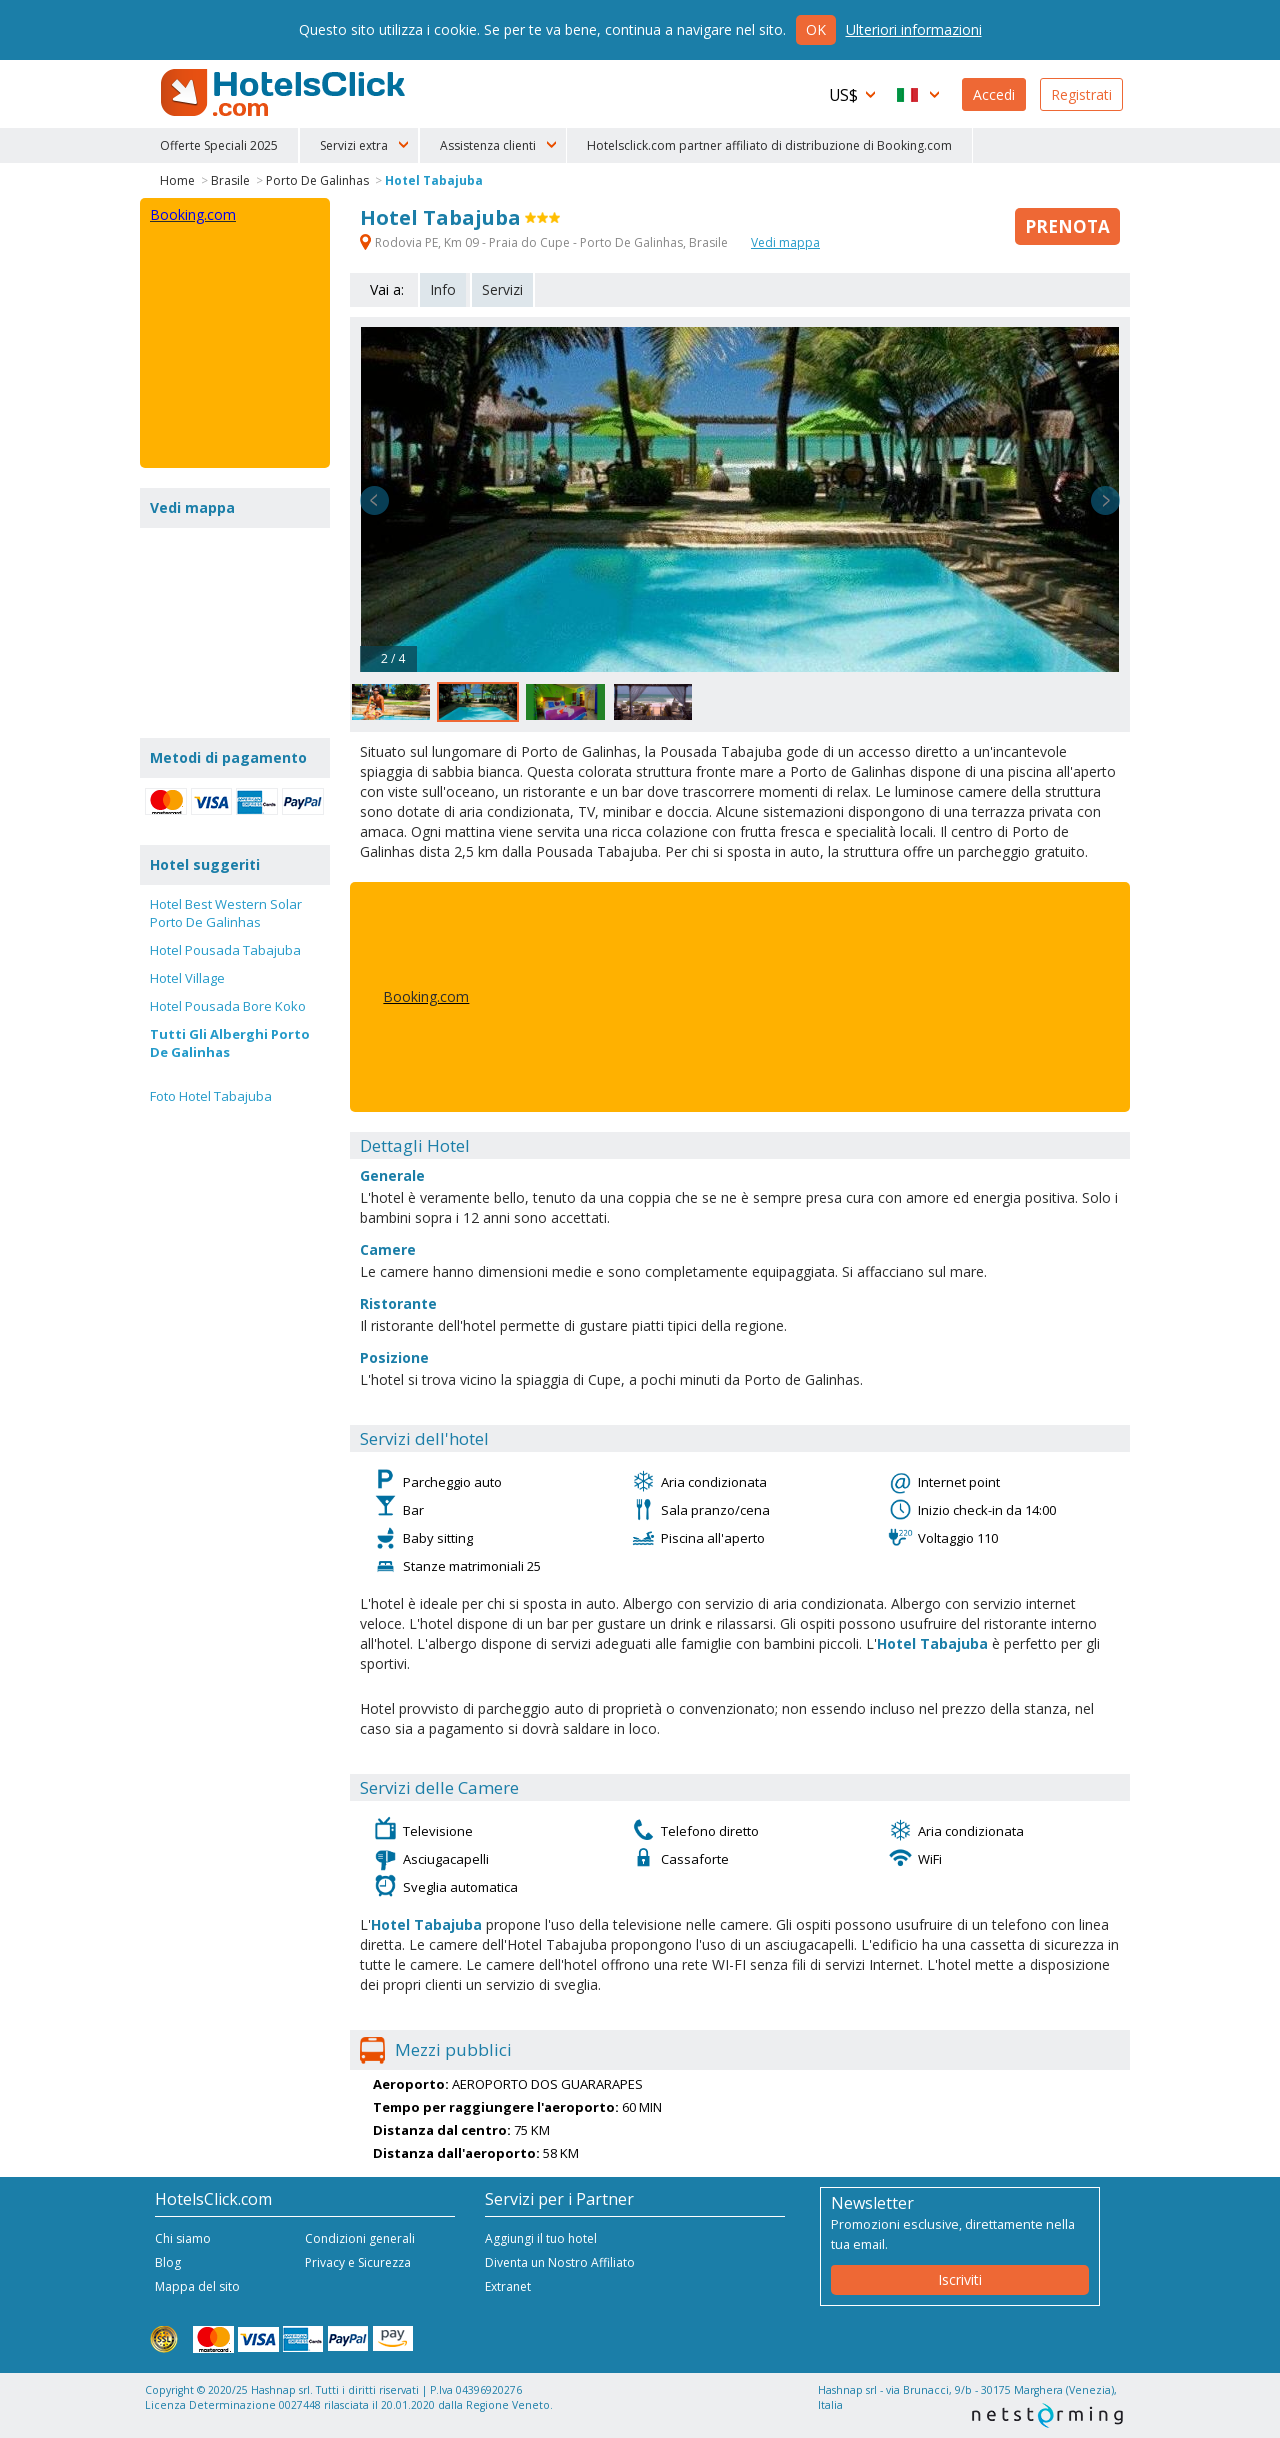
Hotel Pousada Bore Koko (228, 1006)
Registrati (1081, 94)
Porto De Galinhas (317, 180)
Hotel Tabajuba (434, 180)
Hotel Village (187, 978)
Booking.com (426, 996)
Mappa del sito (197, 2286)
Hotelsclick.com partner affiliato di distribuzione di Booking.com (769, 145)
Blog (168, 2262)
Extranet (508, 2286)
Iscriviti (960, 2279)
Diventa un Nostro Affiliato (560, 2262)
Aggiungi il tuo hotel (541, 2238)
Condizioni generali (360, 2238)
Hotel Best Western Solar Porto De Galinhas (226, 913)
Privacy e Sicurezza (358, 2262)
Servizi (502, 289)
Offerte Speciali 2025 (219, 145)
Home (177, 180)
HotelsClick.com (285, 93)
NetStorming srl (1047, 2415)
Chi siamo (183, 2238)
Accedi (994, 94)
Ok (816, 29)
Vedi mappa (785, 242)
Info (443, 289)
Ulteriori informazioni (914, 29)
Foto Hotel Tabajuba (211, 1096)
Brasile (230, 180)
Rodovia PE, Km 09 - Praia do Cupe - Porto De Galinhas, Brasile (545, 242)
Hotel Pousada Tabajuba (225, 950)
